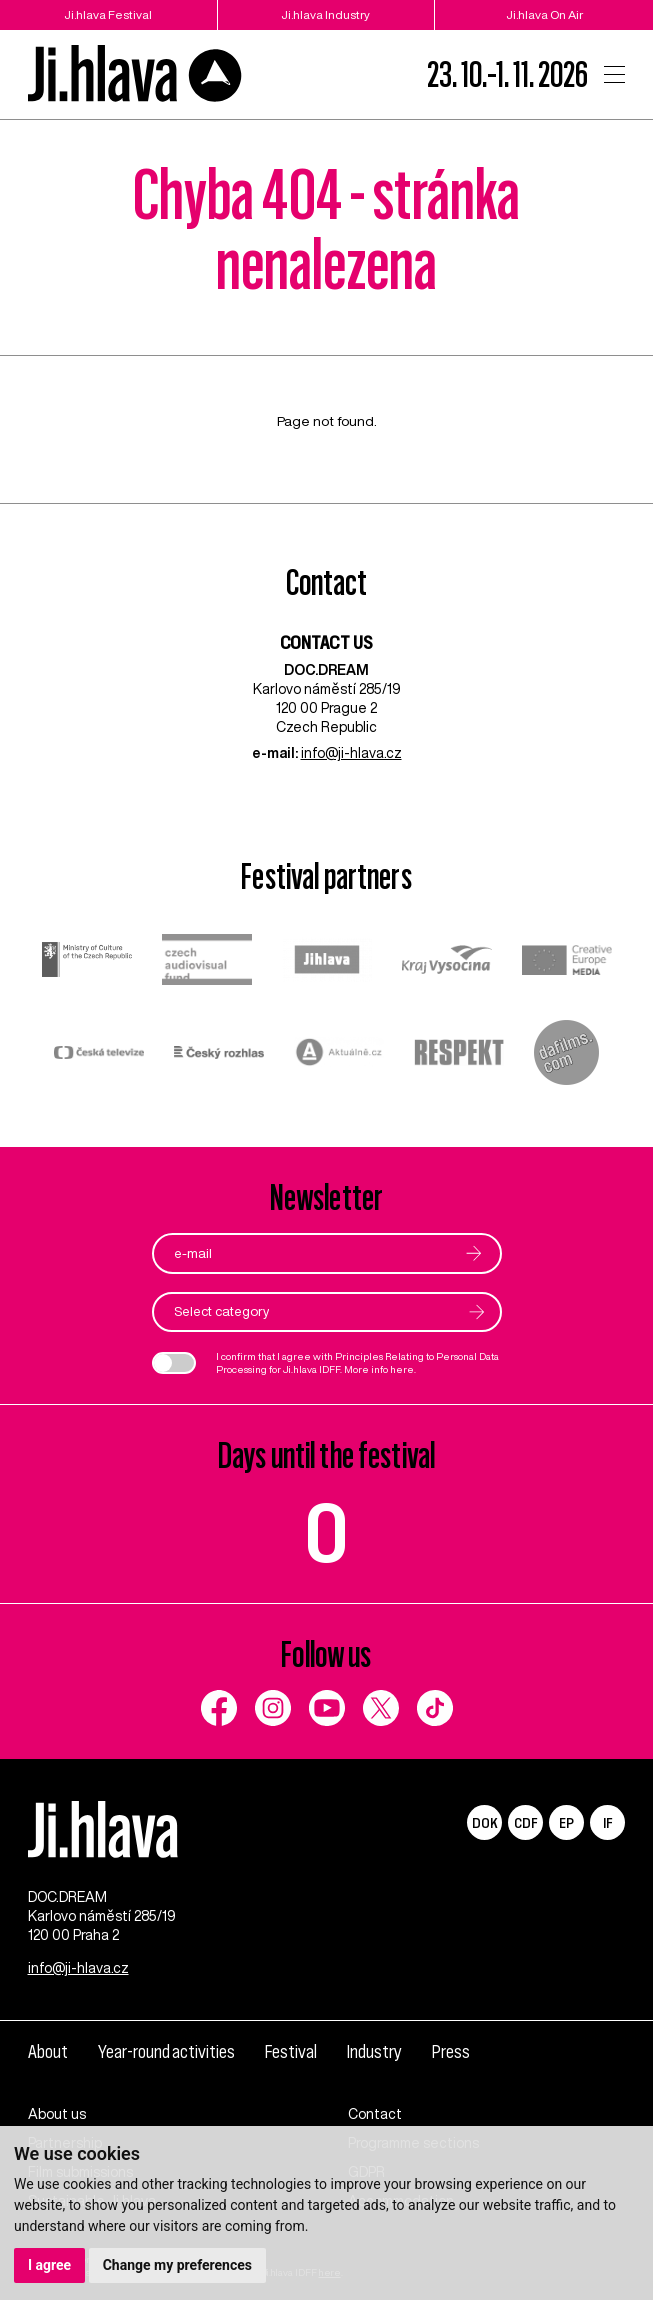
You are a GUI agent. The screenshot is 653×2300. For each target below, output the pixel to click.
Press (451, 2052)
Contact (375, 2114)
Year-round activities (166, 2052)
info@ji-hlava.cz (351, 753)
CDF (525, 1822)
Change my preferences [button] (177, 2265)
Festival (291, 2052)
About (48, 2052)
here (402, 1369)
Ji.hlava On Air (544, 14)
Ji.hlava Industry (325, 14)
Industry (374, 2052)
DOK (485, 1822)
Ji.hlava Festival (108, 14)
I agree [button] (49, 2265)
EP (566, 1822)
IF (607, 1822)
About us (57, 2114)
